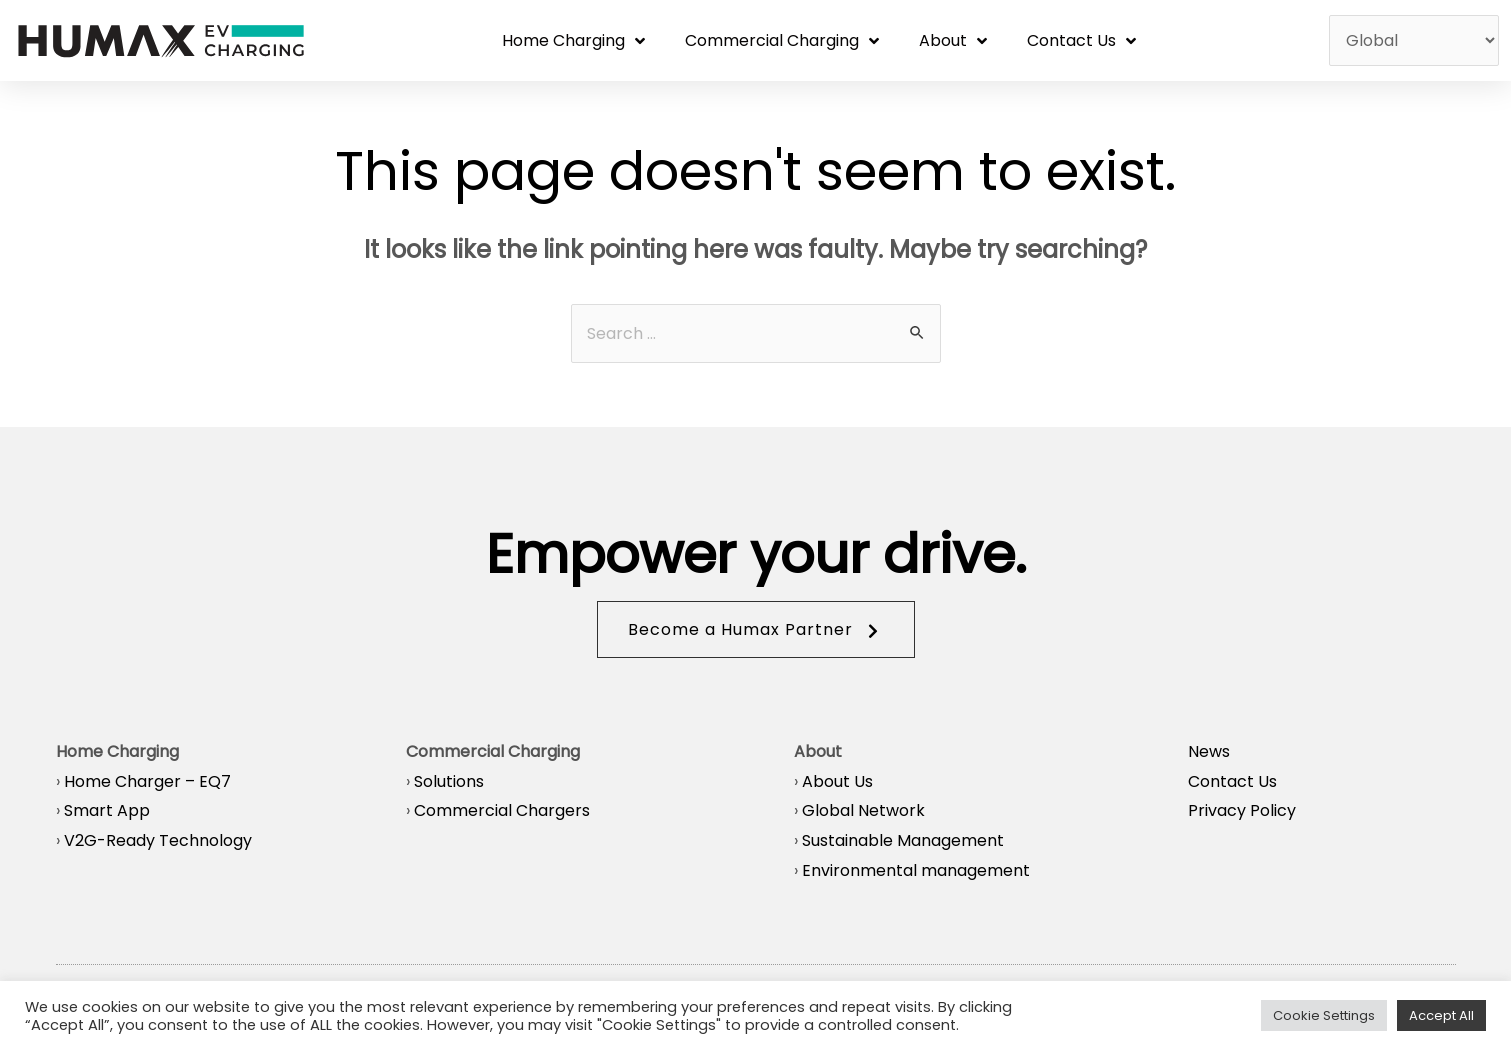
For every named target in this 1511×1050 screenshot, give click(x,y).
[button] (756, 629)
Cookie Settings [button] (1324, 1015)
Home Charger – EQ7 (147, 781)
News (1209, 751)
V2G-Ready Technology (158, 840)
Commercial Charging (782, 41)
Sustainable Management (903, 840)
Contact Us (1081, 41)
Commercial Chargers (502, 810)
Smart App (107, 810)
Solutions (449, 781)
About (953, 41)
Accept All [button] (1441, 1015)
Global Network (863, 810)
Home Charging (573, 41)
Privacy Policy (1242, 810)
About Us (837, 781)
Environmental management (916, 870)
